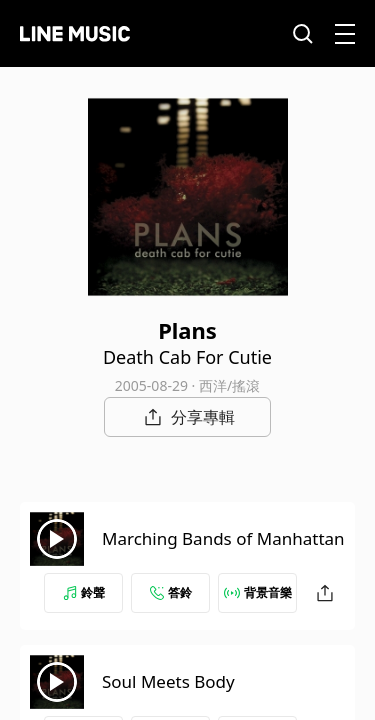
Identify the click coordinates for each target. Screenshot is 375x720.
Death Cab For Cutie (187, 357)
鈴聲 (84, 592)
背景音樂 (258, 592)
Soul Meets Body (168, 681)
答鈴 (171, 592)
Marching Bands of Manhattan (223, 538)
